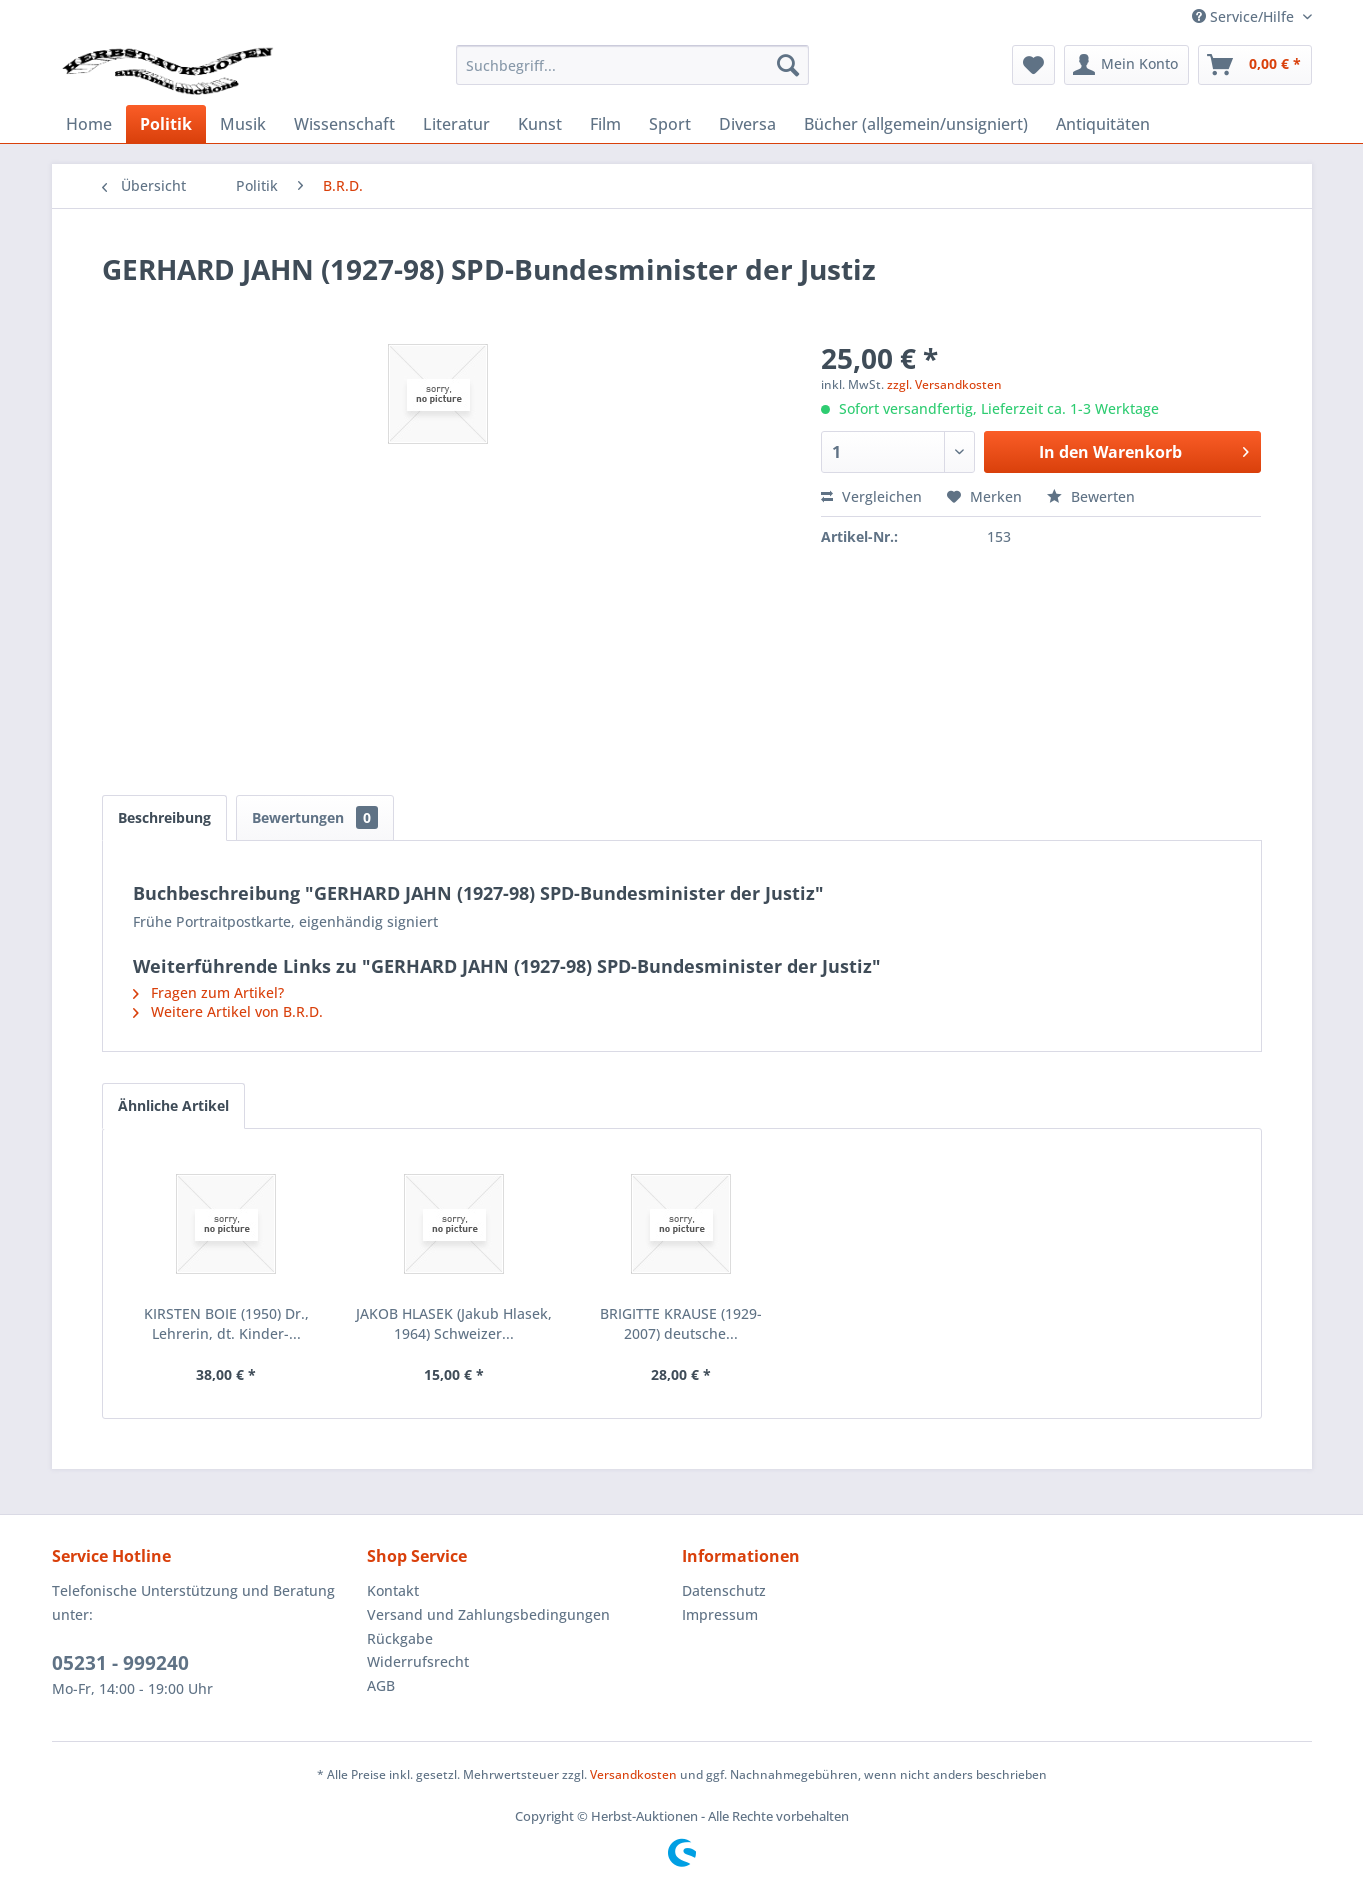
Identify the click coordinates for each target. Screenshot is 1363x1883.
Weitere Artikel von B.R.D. (228, 1011)
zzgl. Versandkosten (944, 384)
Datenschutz (724, 1590)
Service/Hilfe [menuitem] (1245, 16)
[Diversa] (747, 124)
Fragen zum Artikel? (208, 992)
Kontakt (393, 1590)
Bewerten (1091, 496)
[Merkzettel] (1033, 65)
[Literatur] (456, 124)
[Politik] (166, 124)
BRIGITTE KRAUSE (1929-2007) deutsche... (681, 1323)
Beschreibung (164, 817)
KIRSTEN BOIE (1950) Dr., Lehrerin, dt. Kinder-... (226, 1323)
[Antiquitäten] (1103, 124)
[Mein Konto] (1126, 65)
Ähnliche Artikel (173, 1105)
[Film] (605, 124)
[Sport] (670, 124)
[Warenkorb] (1255, 65)
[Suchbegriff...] (632, 65)
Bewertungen (315, 817)
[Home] (89, 124)
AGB (381, 1685)
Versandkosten (633, 1774)
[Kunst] (540, 124)
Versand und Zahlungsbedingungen (488, 1614)
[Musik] (243, 124)
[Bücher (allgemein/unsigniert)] (916, 124)
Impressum (720, 1614)
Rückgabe (400, 1638)
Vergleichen (871, 496)
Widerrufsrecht (418, 1661)
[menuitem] (632, 65)
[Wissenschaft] (344, 124)
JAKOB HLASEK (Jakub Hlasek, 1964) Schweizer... (454, 1323)
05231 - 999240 (120, 1663)
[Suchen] (788, 65)
